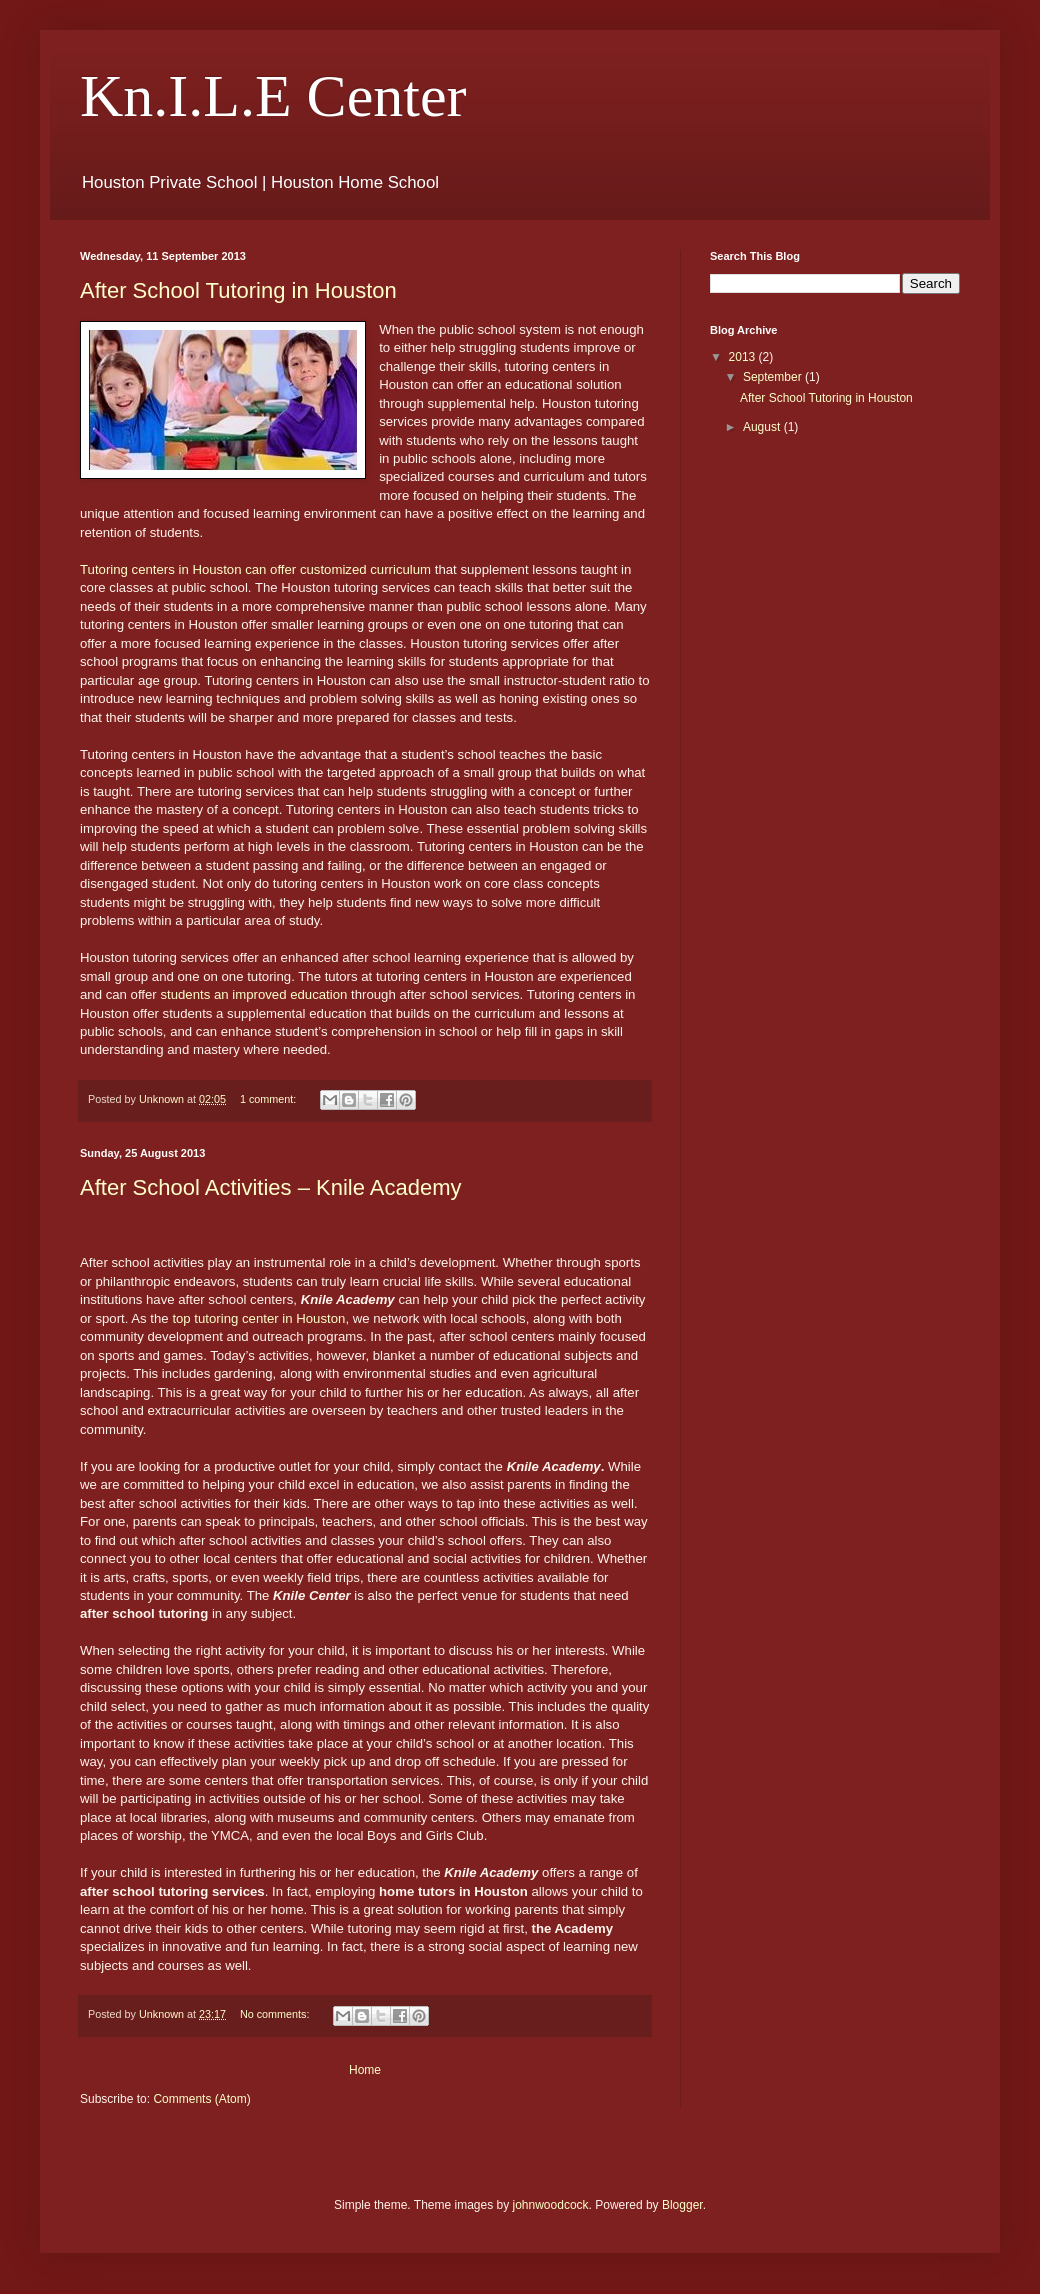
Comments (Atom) (201, 2099)
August (763, 427)
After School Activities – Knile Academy (271, 1187)
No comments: (276, 2014)
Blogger (682, 2205)
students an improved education (253, 994)
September (774, 377)
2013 (744, 357)
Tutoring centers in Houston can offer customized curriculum (255, 569)
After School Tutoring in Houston (238, 290)
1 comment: (269, 1099)
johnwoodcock (551, 2205)
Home (365, 2070)
